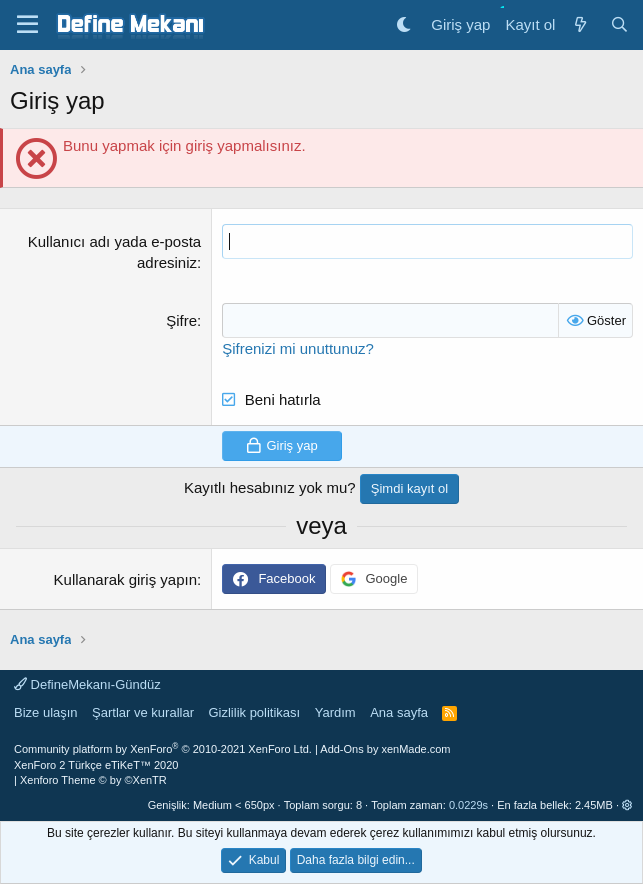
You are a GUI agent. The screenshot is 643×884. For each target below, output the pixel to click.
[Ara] (619, 24)
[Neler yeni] (579, 24)
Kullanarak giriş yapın (125, 579)
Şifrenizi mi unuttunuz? (298, 348)
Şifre (181, 320)
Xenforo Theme (93, 780)
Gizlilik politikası (254, 712)
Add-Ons (341, 749)
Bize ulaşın (46, 712)
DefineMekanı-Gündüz (87, 684)
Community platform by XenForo (163, 749)
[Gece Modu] (403, 24)
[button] (627, 805)
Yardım (335, 712)
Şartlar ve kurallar (143, 712)
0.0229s (468, 805)
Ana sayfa (399, 712)
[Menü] (27, 25)
